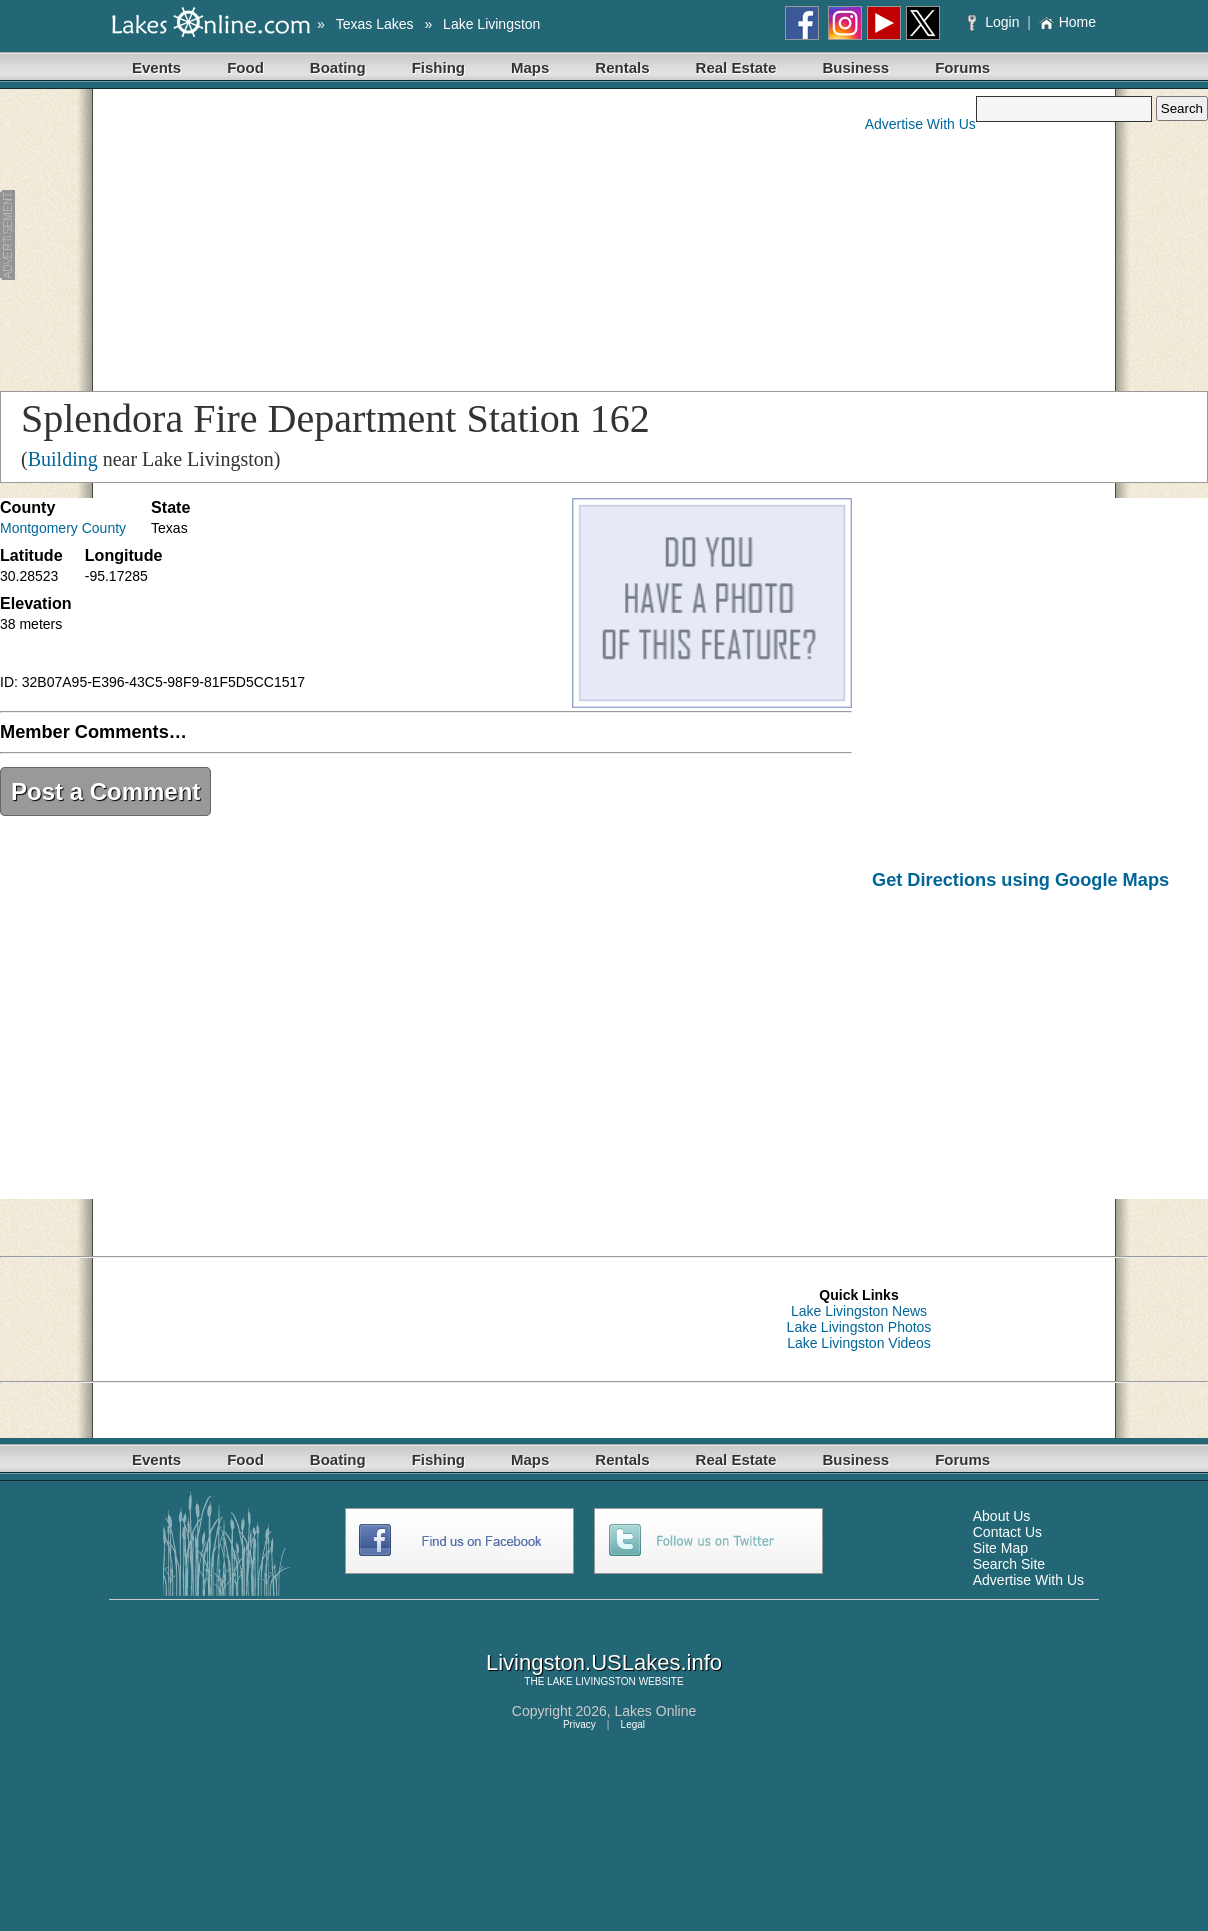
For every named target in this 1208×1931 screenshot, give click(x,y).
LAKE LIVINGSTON (591, 1681)
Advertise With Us (920, 124)
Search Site (1009, 1564)
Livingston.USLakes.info (604, 1662)
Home (1067, 22)
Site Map (1000, 1548)
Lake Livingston (491, 24)
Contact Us (1007, 1532)
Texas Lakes (375, 24)
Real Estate (736, 67)
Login (995, 22)
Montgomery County (63, 528)
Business (855, 67)
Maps (530, 67)
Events (156, 67)
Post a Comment (105, 791)
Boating (338, 67)
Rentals (622, 67)
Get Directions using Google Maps (1020, 880)
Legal (633, 1724)
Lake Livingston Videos (859, 1343)
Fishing (438, 67)
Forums (962, 67)
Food (245, 67)
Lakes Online (656, 1711)
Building (63, 459)
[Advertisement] (384, 236)
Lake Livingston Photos (859, 1327)
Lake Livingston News (859, 1311)
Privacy (579, 1724)
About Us (1002, 1516)
